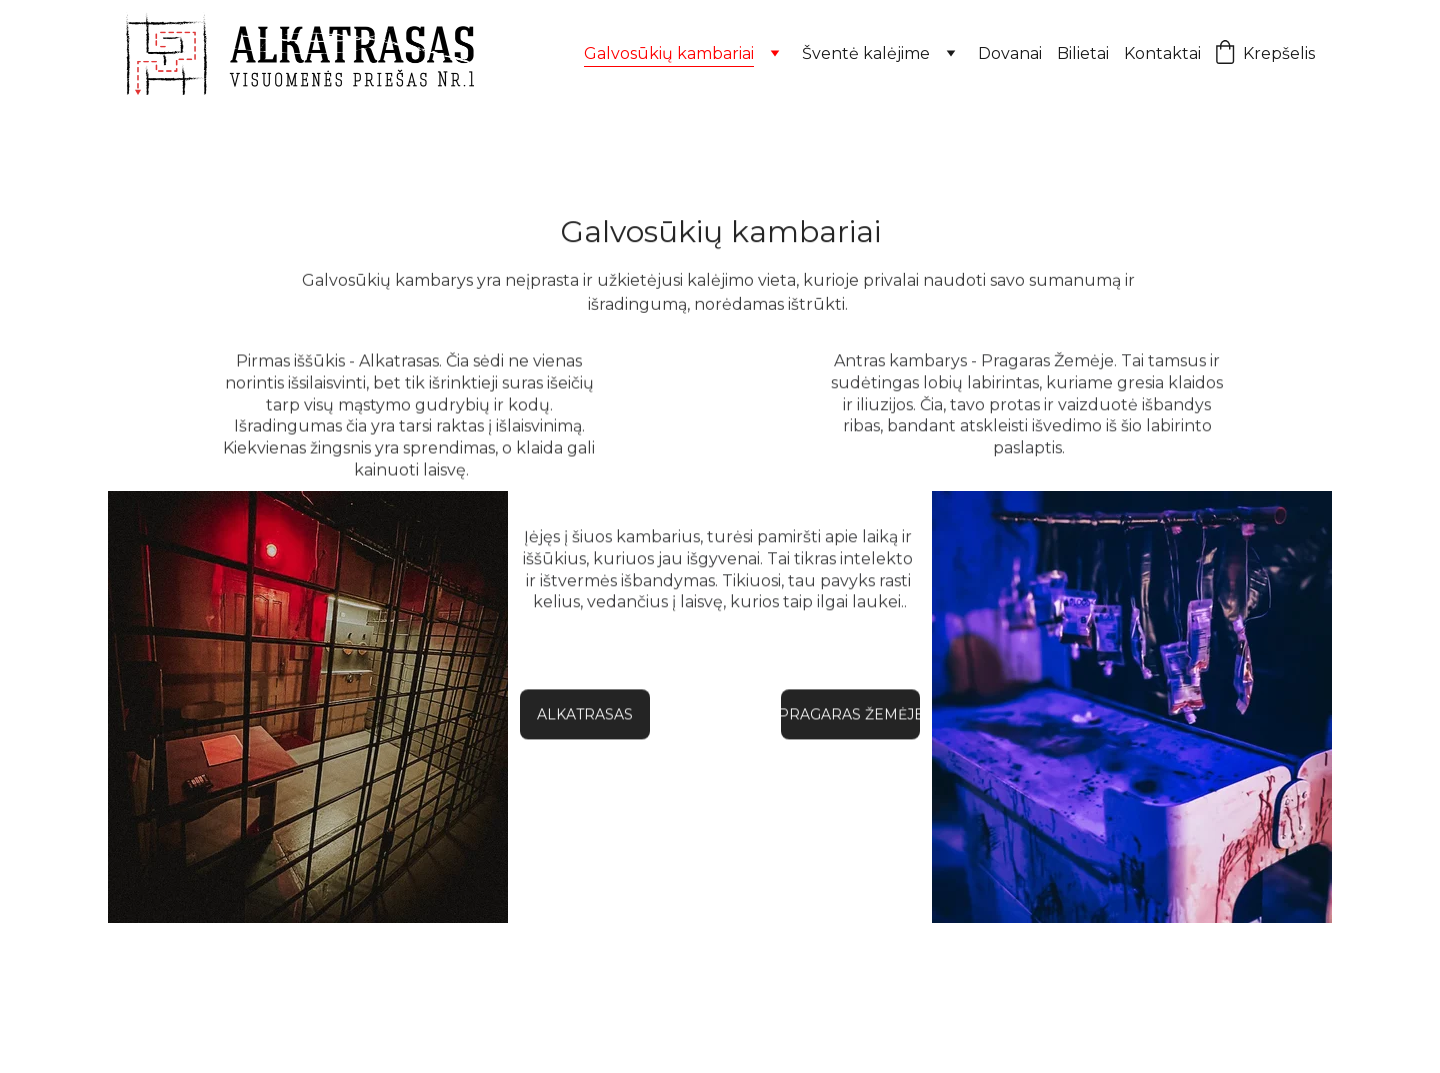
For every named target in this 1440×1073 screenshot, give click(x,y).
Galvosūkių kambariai (669, 53)
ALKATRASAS (585, 716)
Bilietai (1083, 53)
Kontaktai (1162, 53)
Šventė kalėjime (866, 53)
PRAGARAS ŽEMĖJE (850, 716)
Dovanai (1010, 53)
